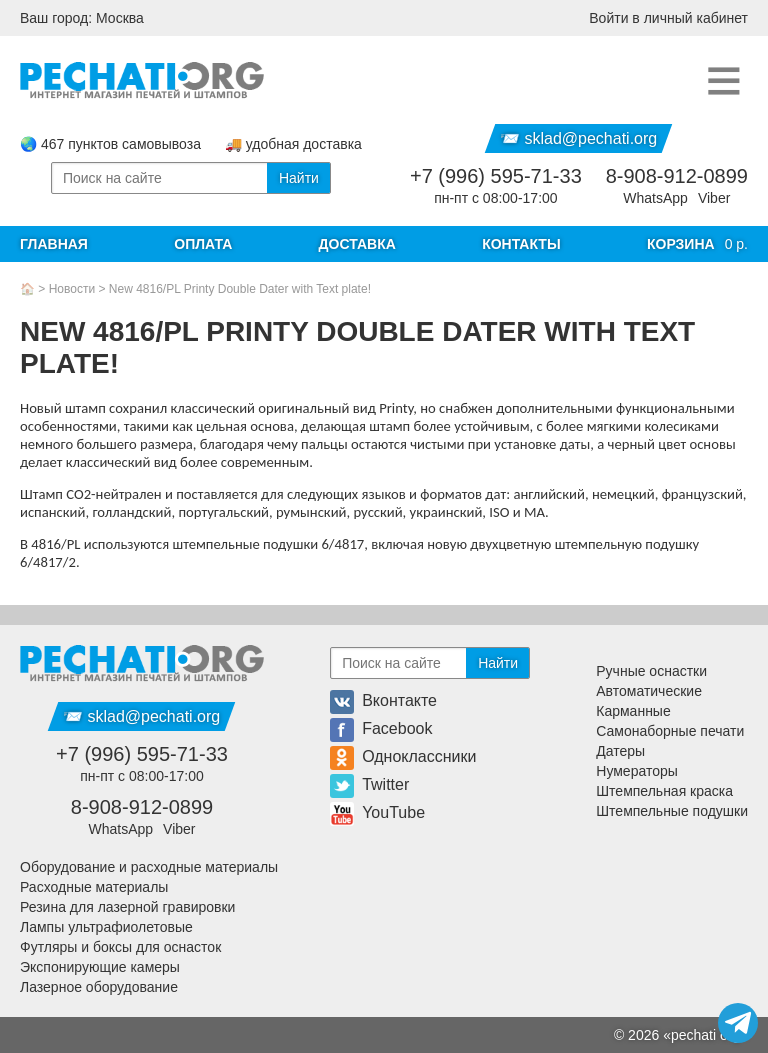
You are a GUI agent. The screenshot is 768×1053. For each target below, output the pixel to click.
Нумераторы (637, 771)
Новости (72, 289)
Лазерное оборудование (99, 987)
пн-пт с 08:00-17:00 (495, 198)
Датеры (620, 751)
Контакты (521, 244)
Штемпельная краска (664, 791)
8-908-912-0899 (677, 176)
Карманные (633, 711)
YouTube (377, 812)
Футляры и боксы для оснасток (120, 947)
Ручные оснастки (651, 671)
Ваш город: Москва (82, 18)
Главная (54, 244)
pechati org (705, 1035)
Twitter (369, 784)
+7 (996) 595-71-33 (496, 176)
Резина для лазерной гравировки (127, 907)
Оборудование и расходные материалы (149, 867)
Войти (668, 18)
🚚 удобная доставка (293, 144)
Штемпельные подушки (672, 811)
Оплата (203, 244)
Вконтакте (383, 700)
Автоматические (649, 691)
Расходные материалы (94, 887)
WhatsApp (655, 198)
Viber (714, 198)
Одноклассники (403, 756)
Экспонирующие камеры (100, 967)
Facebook (381, 728)
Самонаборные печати (670, 731)
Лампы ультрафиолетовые (106, 927)
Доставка (357, 244)
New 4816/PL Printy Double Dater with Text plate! (240, 289)
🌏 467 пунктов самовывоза (110, 144)
